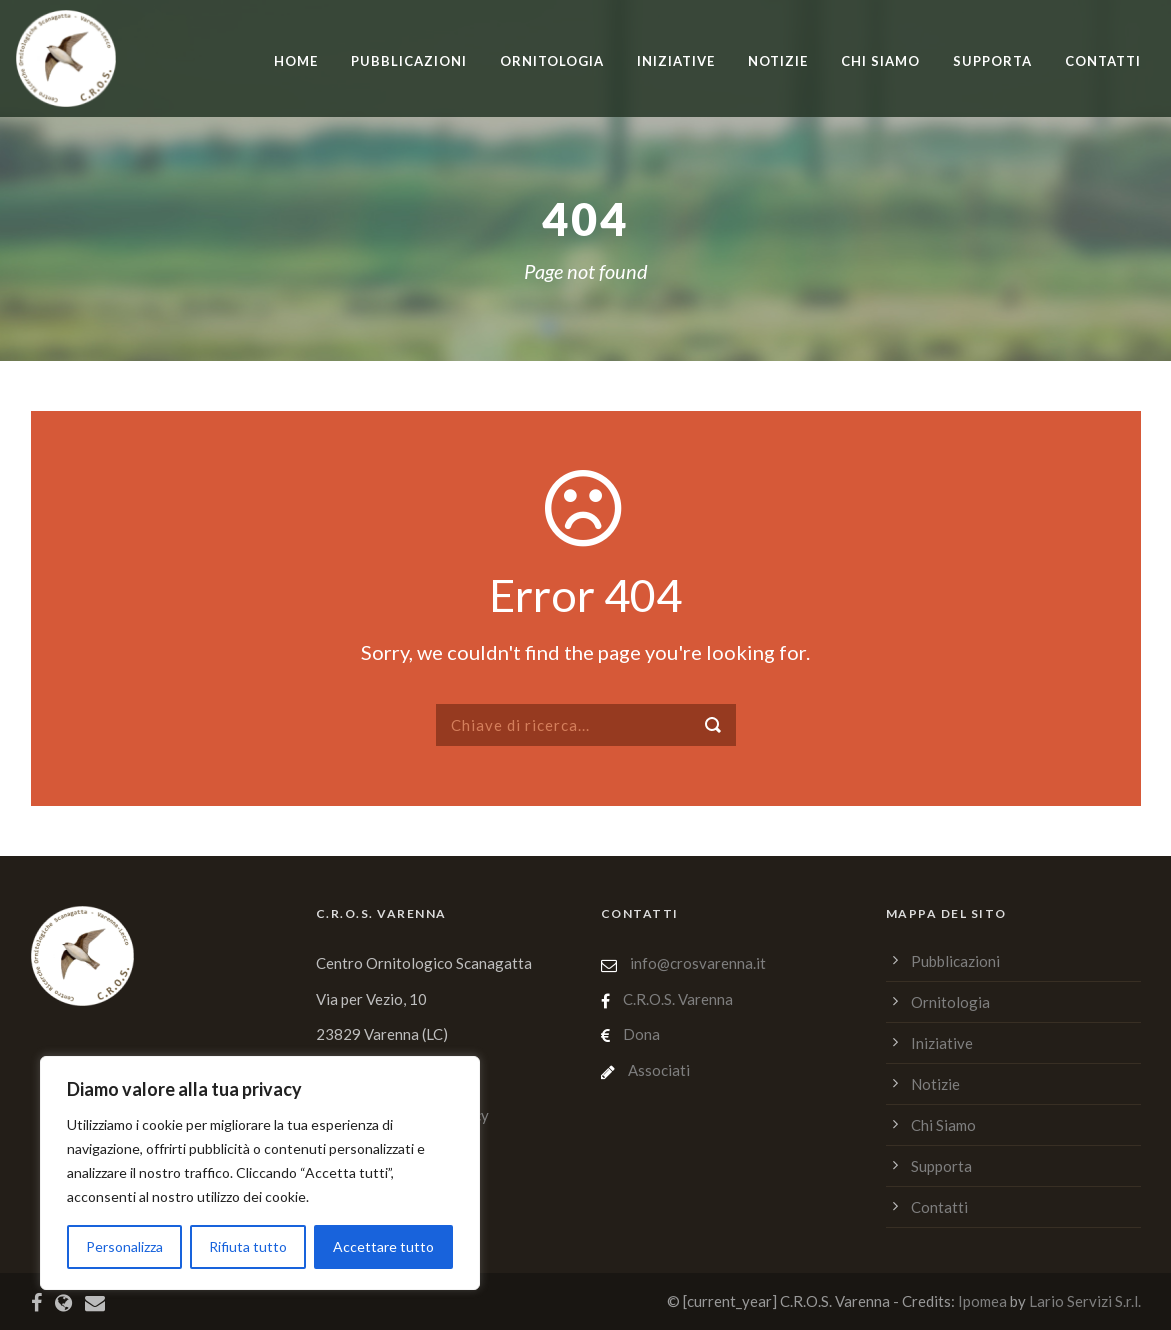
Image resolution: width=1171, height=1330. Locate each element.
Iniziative (676, 61)
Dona (641, 1034)
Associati (659, 1070)
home (296, 61)
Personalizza (124, 1246)
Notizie (778, 61)
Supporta (992, 61)
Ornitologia (552, 61)
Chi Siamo (880, 61)
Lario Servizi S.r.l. (1085, 1301)
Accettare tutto (383, 1246)
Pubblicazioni (409, 61)
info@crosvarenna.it (696, 963)
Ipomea (982, 1301)
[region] (260, 1173)
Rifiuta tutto (248, 1246)
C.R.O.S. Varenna (678, 999)
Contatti (1103, 61)
